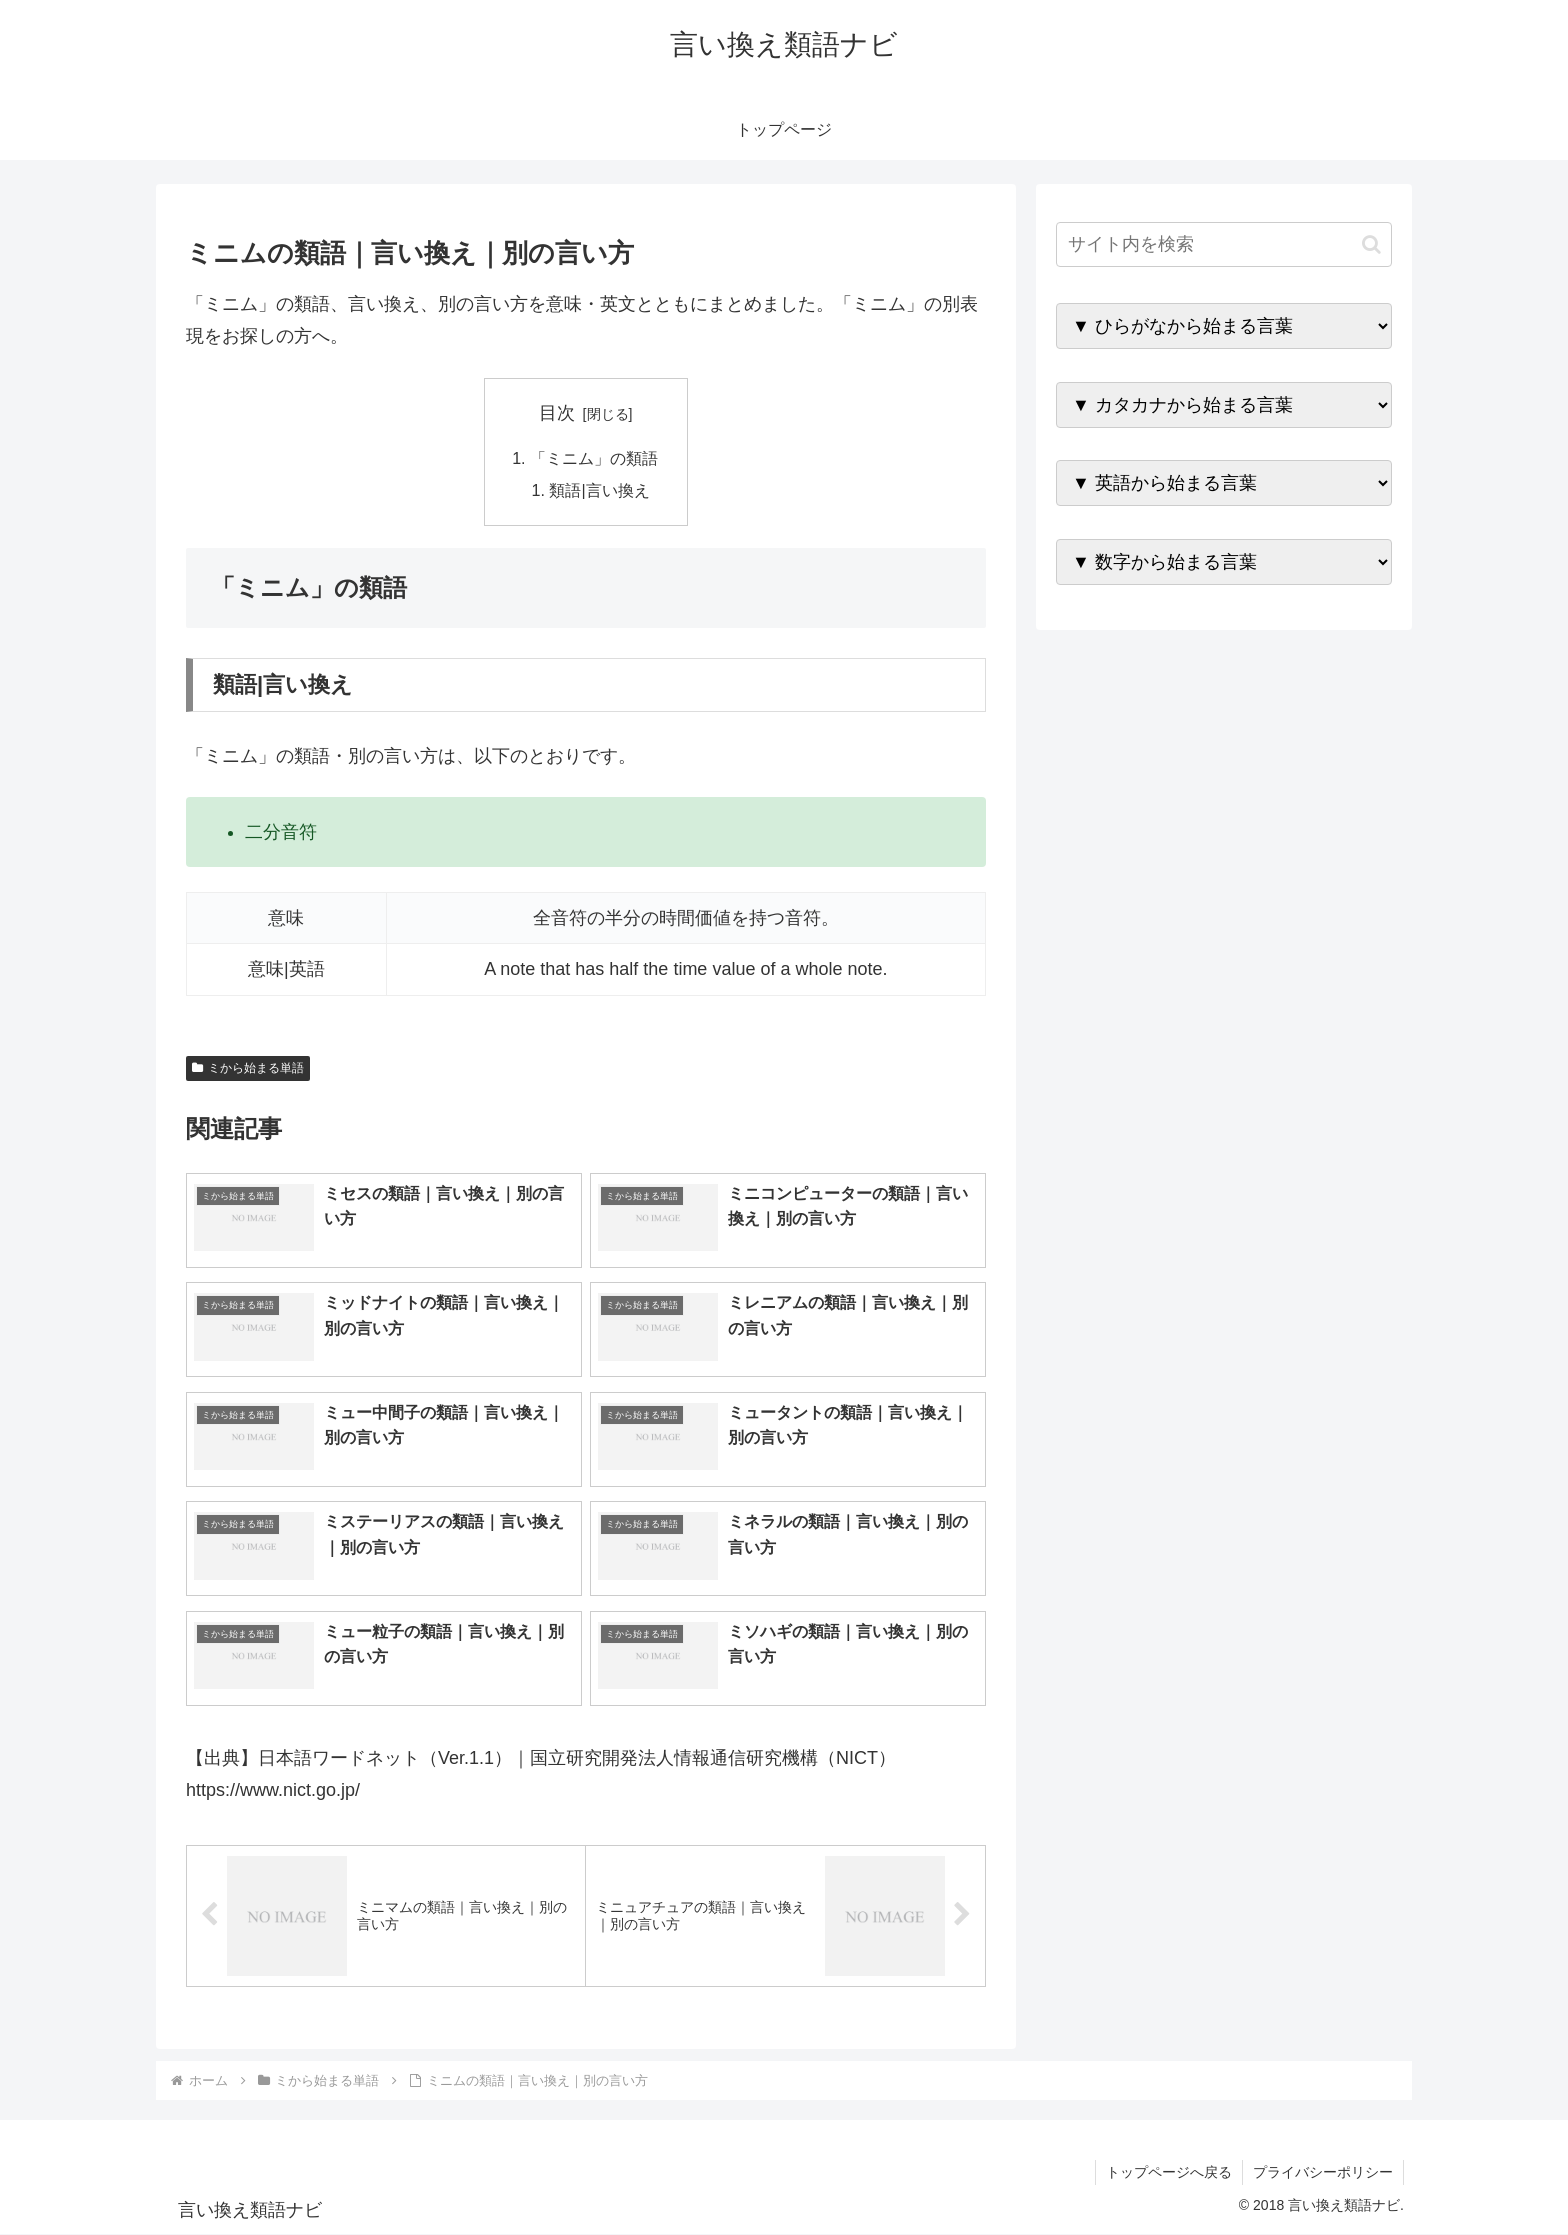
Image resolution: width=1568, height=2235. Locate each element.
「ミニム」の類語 (594, 458)
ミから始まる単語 (248, 1068)
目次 (557, 413)
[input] (1224, 244)
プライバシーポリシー (1323, 2172)
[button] (1371, 244)
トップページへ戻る (1169, 2172)
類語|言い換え (600, 490)
